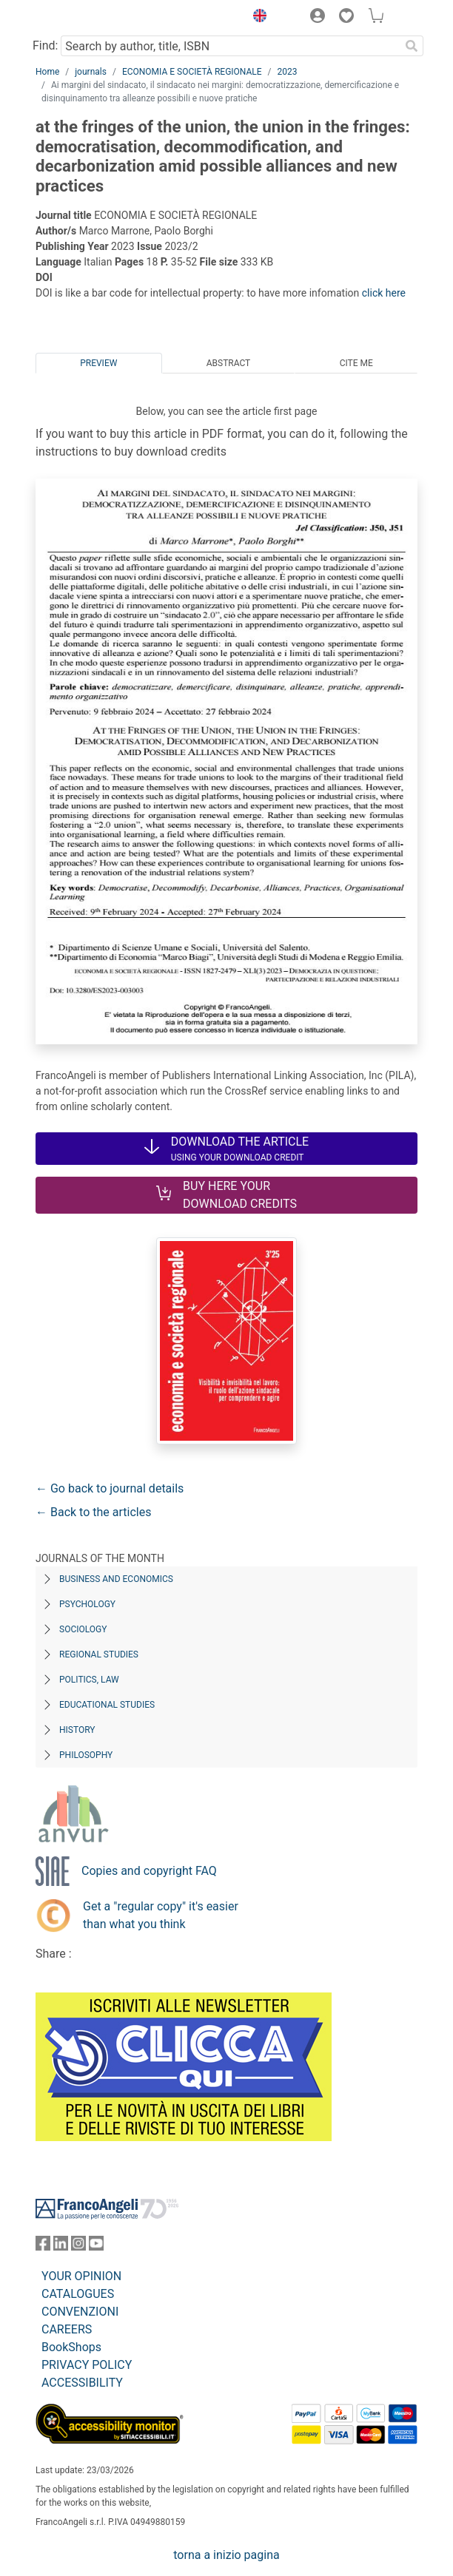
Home (47, 72)
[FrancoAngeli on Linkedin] (60, 2246)
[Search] (411, 46)
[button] (256, 17)
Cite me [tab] (356, 363)
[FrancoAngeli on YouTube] (96, 2246)
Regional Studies (98, 1654)
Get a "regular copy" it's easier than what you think (160, 1915)
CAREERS (66, 2329)
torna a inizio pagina (226, 2555)
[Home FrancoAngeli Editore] (86, 18)
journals (91, 72)
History (77, 1730)
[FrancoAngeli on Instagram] (78, 2246)
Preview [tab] (98, 363)
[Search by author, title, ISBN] (230, 46)
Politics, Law (89, 1679)
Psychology (87, 1604)
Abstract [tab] (229, 363)
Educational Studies (107, 1705)
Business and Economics (116, 1579)
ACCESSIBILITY (82, 2383)
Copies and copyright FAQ (149, 1871)
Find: (45, 45)
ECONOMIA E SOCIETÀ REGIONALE (192, 72)
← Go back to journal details (110, 1488)
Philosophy (86, 1755)
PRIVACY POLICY (86, 2365)
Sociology (83, 1629)
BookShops (71, 2347)
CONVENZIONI (79, 2312)
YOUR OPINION (81, 2276)
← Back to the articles (93, 1512)
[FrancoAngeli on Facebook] (43, 2246)
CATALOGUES (77, 2294)
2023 (288, 72)
